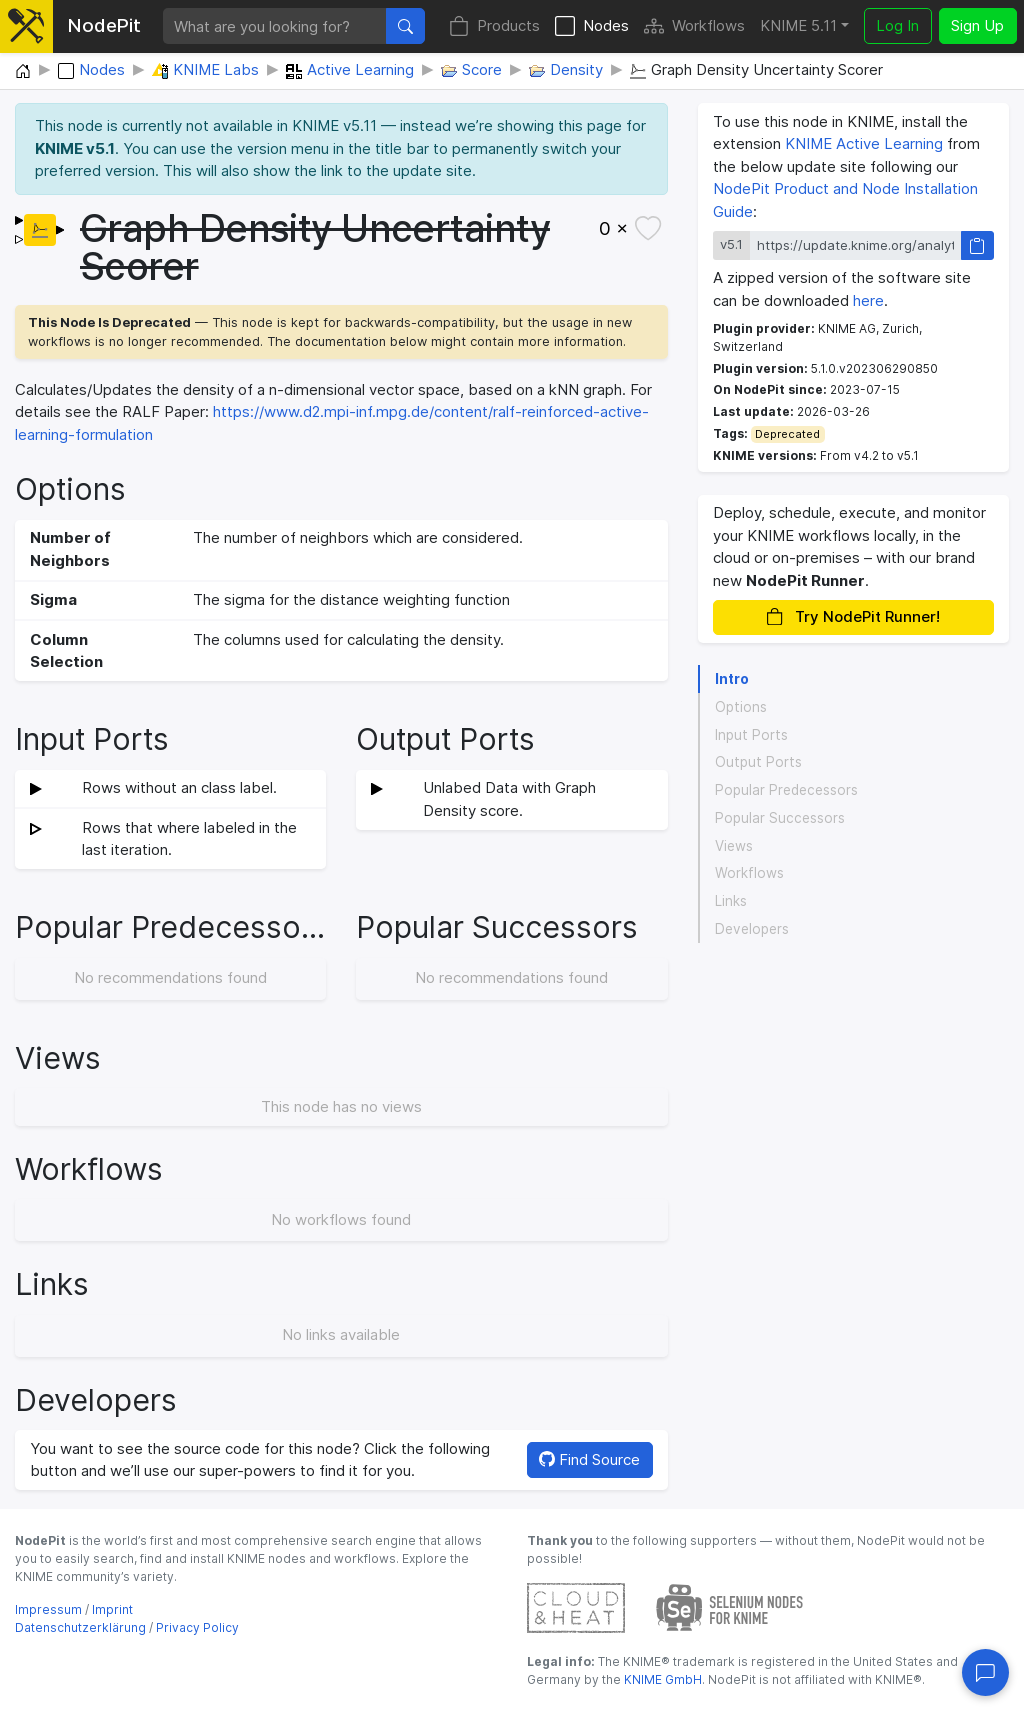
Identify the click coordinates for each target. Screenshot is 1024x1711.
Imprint (112, 1609)
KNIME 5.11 (798, 25)
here (868, 300)
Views (734, 846)
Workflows (694, 26)
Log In (897, 25)
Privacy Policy (197, 1627)
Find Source (589, 1459)
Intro (732, 679)
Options (741, 707)
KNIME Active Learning (864, 143)
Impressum (48, 1609)
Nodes (592, 26)
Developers (752, 929)
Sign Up (977, 25)
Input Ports (751, 735)
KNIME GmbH (661, 1679)
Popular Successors (780, 818)
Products (494, 26)
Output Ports (758, 762)
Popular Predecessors (786, 790)
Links (731, 901)
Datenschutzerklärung (80, 1627)
